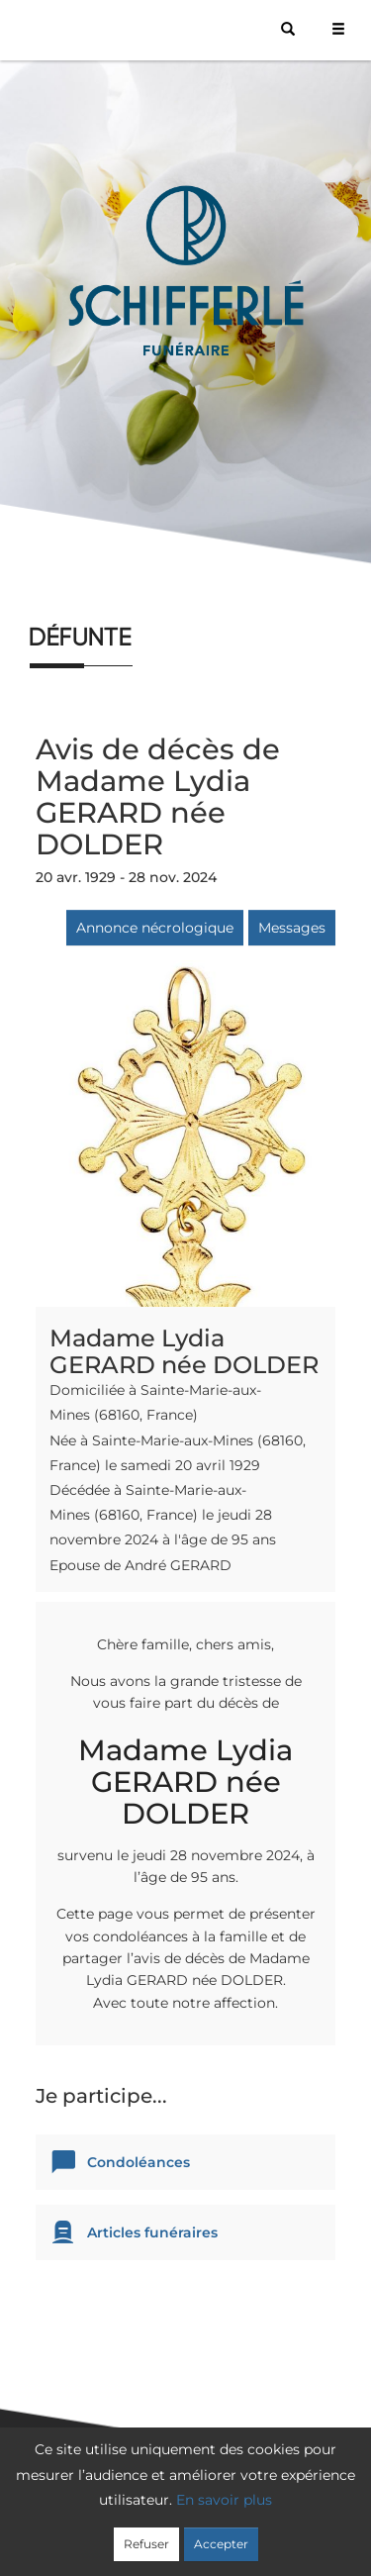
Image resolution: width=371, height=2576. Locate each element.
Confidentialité (240, 2509)
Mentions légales (190, 2533)
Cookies (331, 2509)
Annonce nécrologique (154, 928)
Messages (291, 928)
